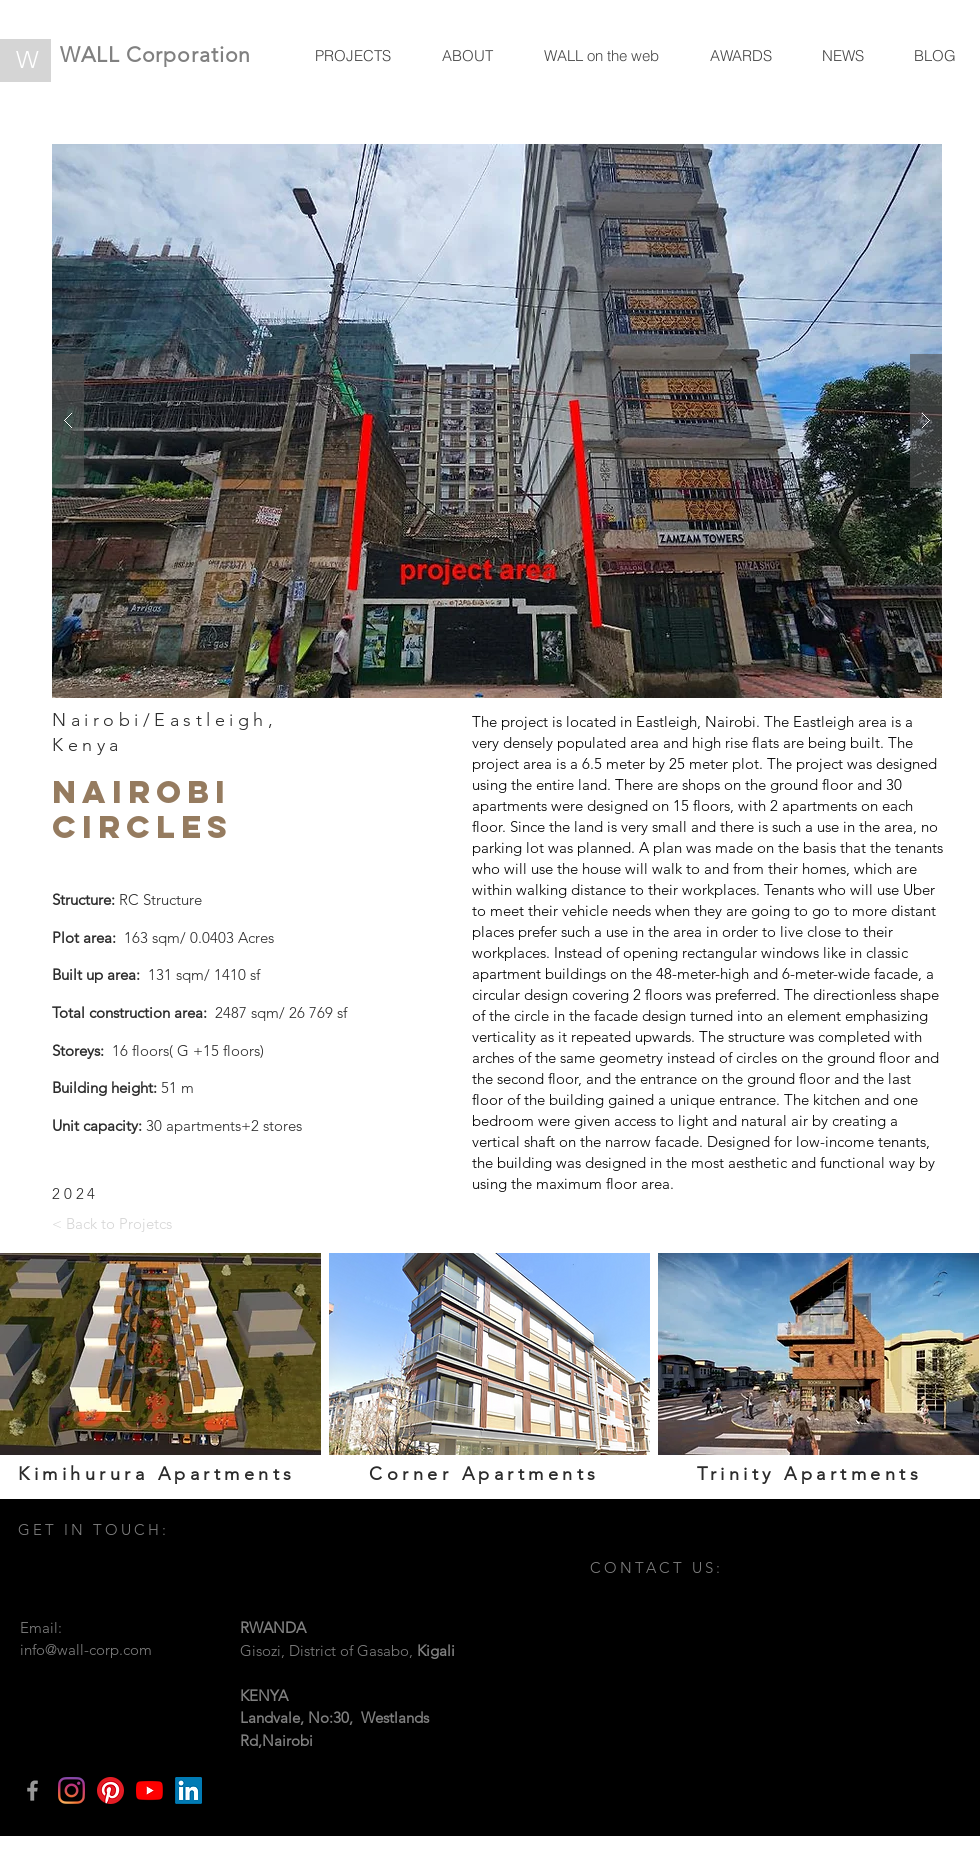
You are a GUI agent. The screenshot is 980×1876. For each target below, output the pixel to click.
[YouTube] (149, 1790)
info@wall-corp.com (86, 1649)
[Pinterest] (110, 1790)
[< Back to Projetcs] (112, 1223)
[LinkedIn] (188, 1790)
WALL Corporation (155, 54)
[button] (497, 421)
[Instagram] (71, 1790)
